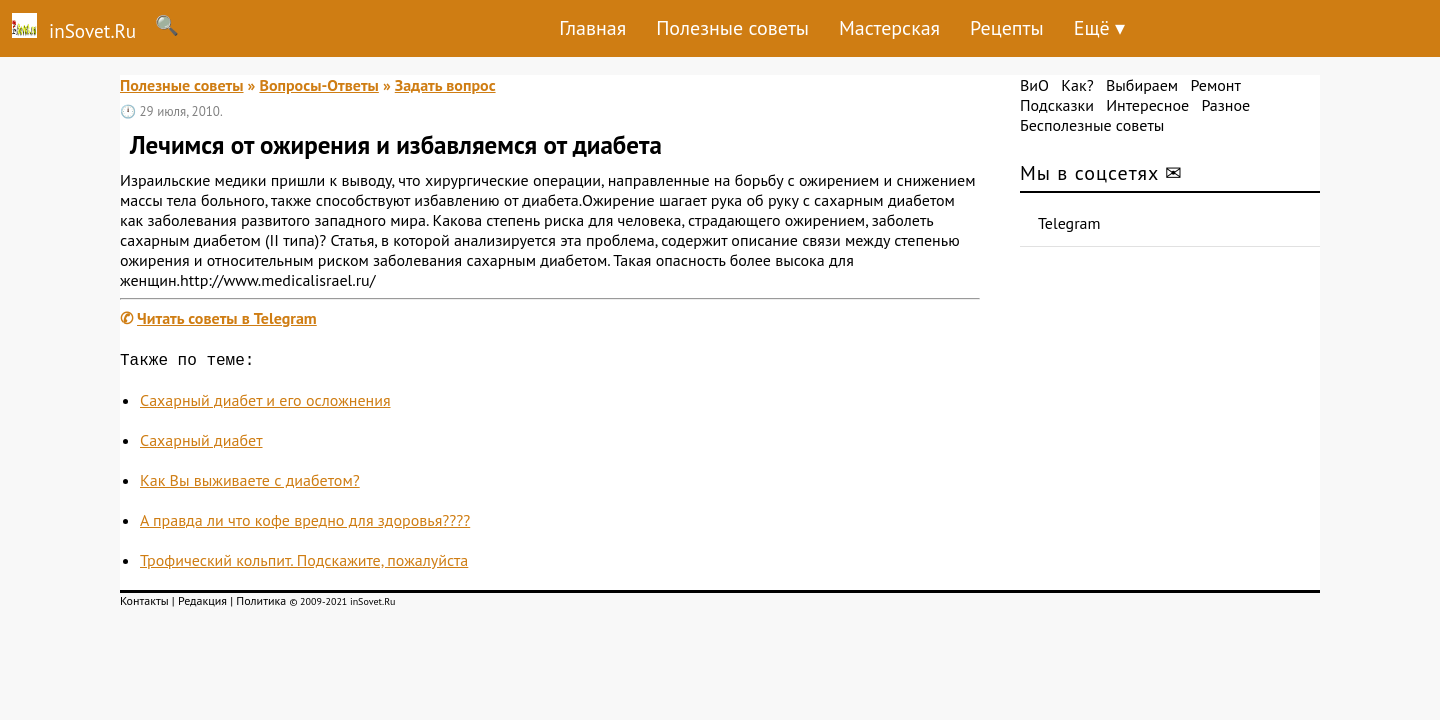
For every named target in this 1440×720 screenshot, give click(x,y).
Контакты (144, 604)
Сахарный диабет (201, 444)
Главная (592, 28)
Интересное (1147, 105)
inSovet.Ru (68, 28)
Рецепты (1007, 28)
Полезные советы (732, 28)
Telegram (1069, 223)
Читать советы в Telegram (227, 318)
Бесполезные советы (1092, 125)
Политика (261, 604)
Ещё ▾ (1099, 28)
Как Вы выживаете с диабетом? (250, 484)
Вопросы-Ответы (318, 85)
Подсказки (1057, 105)
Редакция (202, 604)
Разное (1225, 105)
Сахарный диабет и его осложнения (265, 404)
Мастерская (889, 28)
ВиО (1034, 85)
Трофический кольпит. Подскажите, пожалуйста (304, 564)
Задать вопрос (445, 85)
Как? (1077, 85)
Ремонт (1215, 85)
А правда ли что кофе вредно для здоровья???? (305, 524)
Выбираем (1142, 85)
